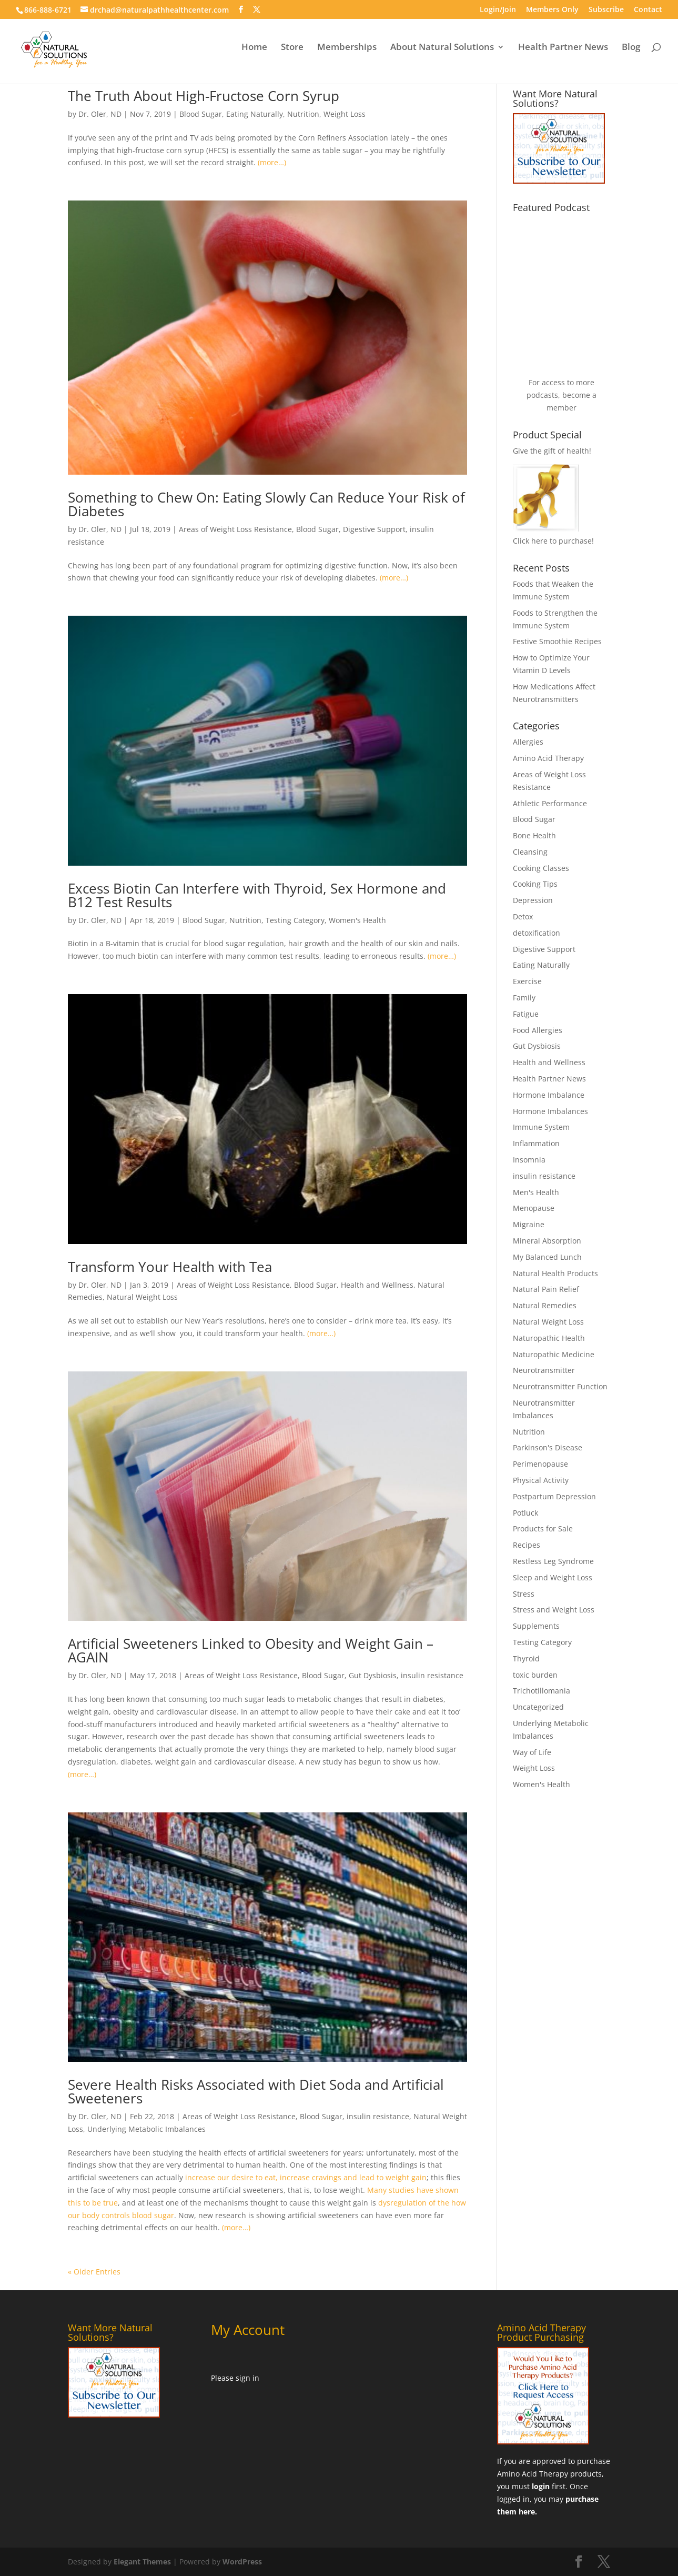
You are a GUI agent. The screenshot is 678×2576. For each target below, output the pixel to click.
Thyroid (526, 1658)
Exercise (527, 981)
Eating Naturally (254, 114)
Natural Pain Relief (546, 1289)
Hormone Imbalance (548, 1095)
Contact (648, 10)
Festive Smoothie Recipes (557, 641)
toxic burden (535, 1675)
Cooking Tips (535, 884)
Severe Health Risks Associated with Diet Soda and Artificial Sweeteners (256, 2091)
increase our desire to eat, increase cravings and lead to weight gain (306, 2177)
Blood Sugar (200, 114)
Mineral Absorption (547, 1241)
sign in (247, 2378)
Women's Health (357, 920)
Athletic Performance (550, 803)
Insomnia (529, 1160)
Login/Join (498, 10)
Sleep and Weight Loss (552, 1577)
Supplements (536, 1626)
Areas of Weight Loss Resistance (235, 529)
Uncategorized (538, 1707)
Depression (533, 900)
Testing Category (295, 920)
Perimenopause (540, 1464)
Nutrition (303, 114)
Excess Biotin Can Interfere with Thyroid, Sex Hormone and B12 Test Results (257, 895)
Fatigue (526, 1014)
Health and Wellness (377, 1285)
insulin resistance (432, 1675)
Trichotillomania (541, 1691)
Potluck (525, 1513)
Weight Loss (344, 114)
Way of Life (532, 1752)
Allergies (528, 742)
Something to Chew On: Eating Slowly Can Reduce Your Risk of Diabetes (266, 504)
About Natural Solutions (442, 53)
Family (524, 998)
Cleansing (530, 852)
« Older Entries (94, 2272)
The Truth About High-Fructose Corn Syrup (203, 95)
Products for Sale (543, 1528)
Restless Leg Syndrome (553, 1561)
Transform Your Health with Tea (170, 1266)
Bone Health (534, 835)
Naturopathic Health (549, 1338)
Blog (631, 53)
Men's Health (536, 1192)
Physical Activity (541, 1480)
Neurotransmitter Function (560, 1386)
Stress (523, 1594)
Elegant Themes (142, 2562)
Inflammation (536, 1143)
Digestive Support (374, 529)
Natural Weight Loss (142, 1297)
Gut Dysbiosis (373, 1675)
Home (254, 53)
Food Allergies (537, 1030)
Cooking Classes (541, 868)
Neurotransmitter (544, 1370)
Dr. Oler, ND (100, 114)
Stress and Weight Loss (553, 1610)
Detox (523, 916)
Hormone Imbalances (550, 1111)
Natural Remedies (544, 1305)
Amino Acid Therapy (548, 758)
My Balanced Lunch (547, 1257)
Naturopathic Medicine (553, 1354)
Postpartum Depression (554, 1496)
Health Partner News (563, 53)
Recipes (526, 1545)
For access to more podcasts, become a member (561, 395)
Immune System (541, 1127)
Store (292, 53)
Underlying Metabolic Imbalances (146, 2129)
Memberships (347, 53)
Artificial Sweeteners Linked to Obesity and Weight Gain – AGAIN (250, 1650)
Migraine (528, 1224)
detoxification (536, 933)
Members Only (552, 10)
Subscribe (606, 10)
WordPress (242, 2562)
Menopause (533, 1208)
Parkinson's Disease (547, 1447)
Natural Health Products (555, 1273)
